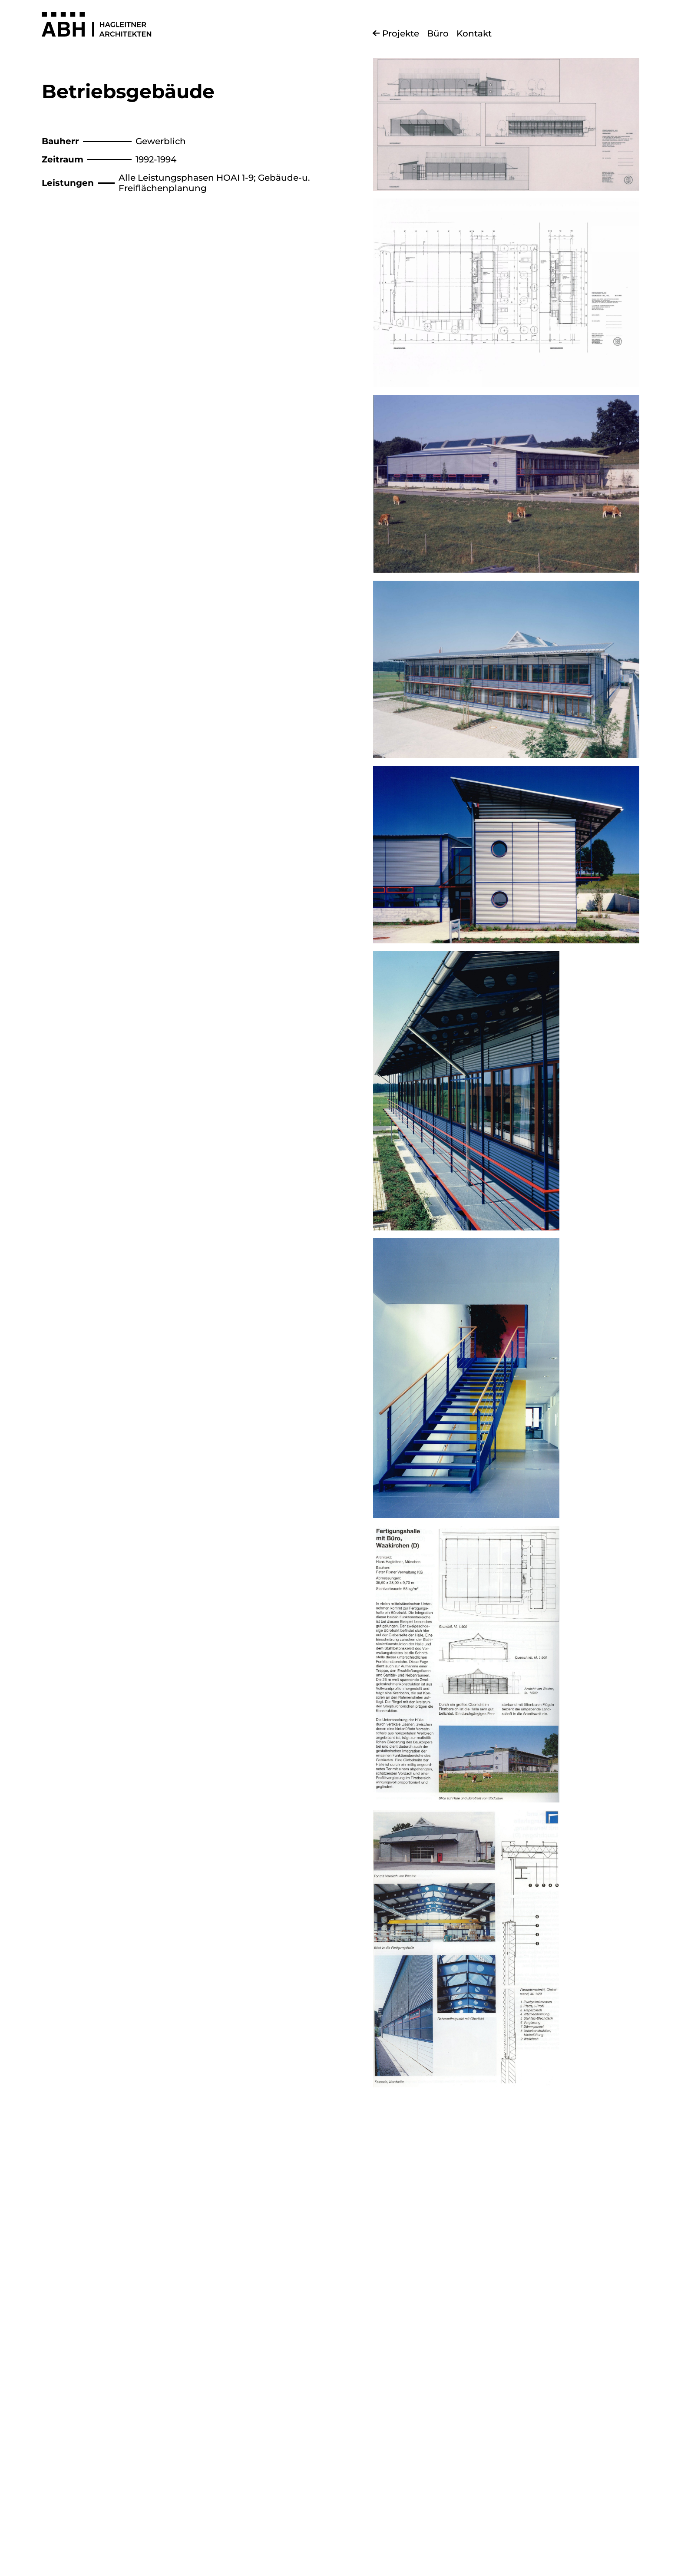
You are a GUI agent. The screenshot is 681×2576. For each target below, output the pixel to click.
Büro (438, 33)
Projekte (400, 33)
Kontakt (474, 33)
